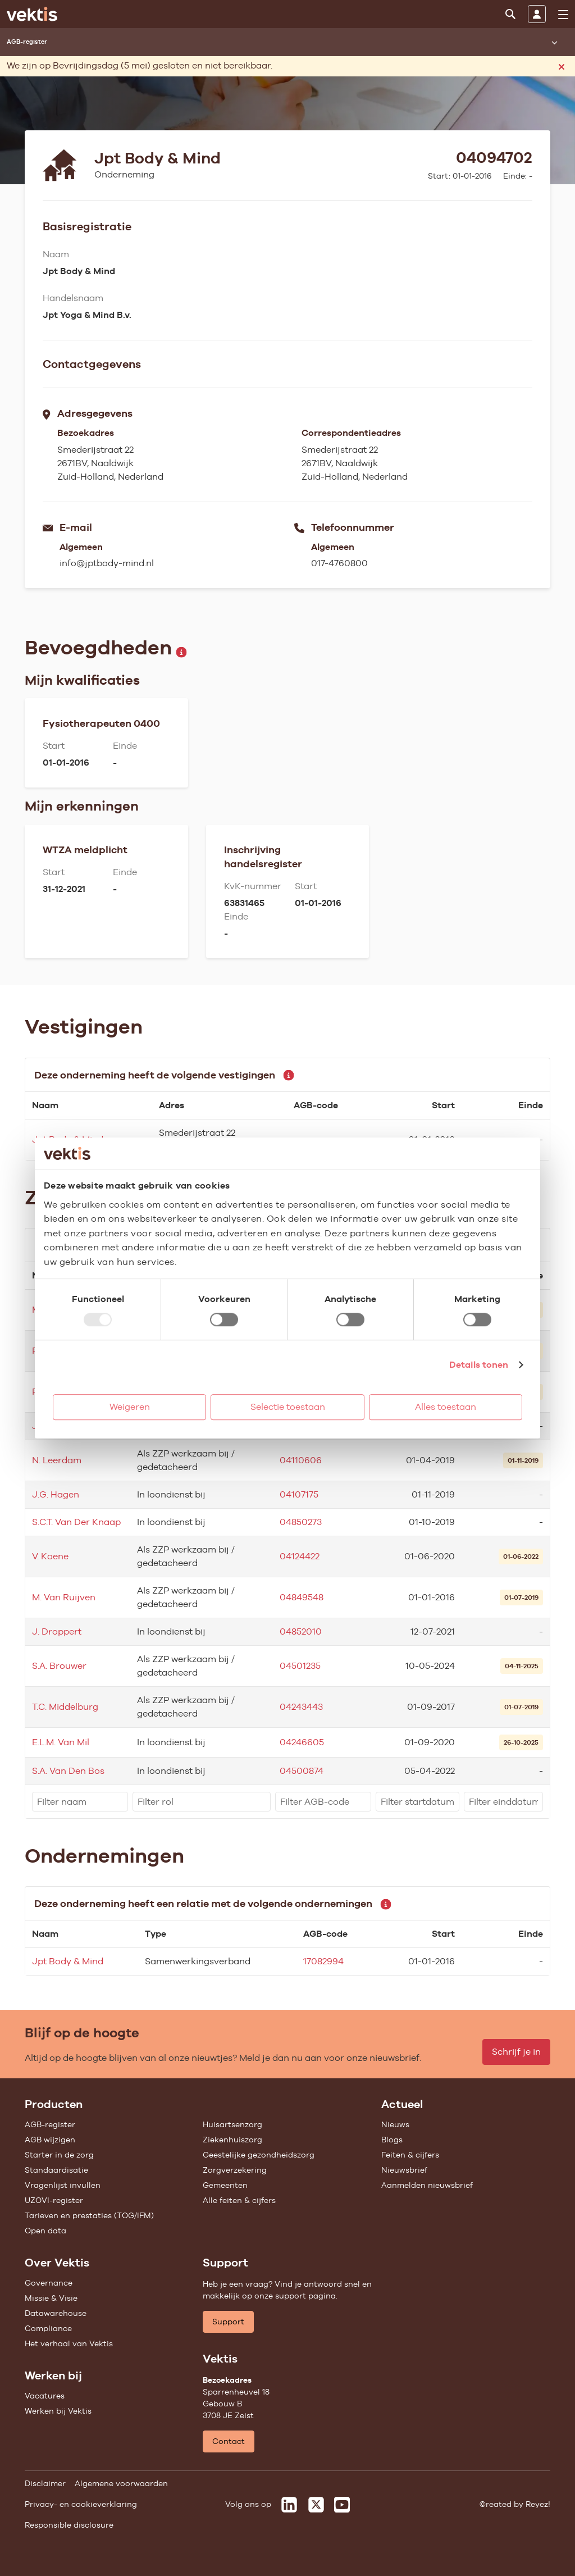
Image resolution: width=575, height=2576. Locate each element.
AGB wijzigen (50, 2139)
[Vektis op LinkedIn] (289, 2505)
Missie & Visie (51, 2297)
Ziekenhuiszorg (232, 2139)
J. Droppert (56, 1631)
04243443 (301, 1706)
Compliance (48, 2328)
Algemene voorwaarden (121, 2483)
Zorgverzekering (235, 2169)
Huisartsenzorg (232, 2124)
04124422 (300, 1556)
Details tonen (478, 1364)
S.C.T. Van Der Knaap (76, 1522)
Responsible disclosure (69, 2524)
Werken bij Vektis (58, 2410)
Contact (228, 2441)
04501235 (300, 1665)
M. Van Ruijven (63, 1597)
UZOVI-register (54, 2200)
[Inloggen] (537, 14)
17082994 (323, 1961)
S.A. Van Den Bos (68, 1770)
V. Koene (50, 1556)
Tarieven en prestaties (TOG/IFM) (89, 2215)
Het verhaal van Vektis (69, 2343)
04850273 (301, 1522)
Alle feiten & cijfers (239, 2200)
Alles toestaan (445, 1406)
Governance (48, 2282)
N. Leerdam (56, 1460)
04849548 (301, 1597)
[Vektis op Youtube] (342, 2505)
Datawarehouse (55, 2313)
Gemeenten (225, 2185)
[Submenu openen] (554, 42)
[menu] (563, 14)
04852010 (301, 1631)
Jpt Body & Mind (67, 1961)
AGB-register (50, 2124)
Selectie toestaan (287, 1406)
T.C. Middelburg (65, 1706)
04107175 (299, 1494)
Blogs (392, 2139)
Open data (45, 2230)
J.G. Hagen (55, 1494)
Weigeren (129, 1406)
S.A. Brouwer (59, 1665)
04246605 (302, 1742)
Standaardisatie (56, 2169)
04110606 (301, 1460)
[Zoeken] (510, 14)
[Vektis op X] (316, 2505)
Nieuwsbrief (404, 2169)
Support (228, 2321)
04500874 (301, 1770)
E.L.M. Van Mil (60, 1742)
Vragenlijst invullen (63, 2185)
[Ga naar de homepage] (32, 14)
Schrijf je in (516, 2051)
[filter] (80, 1802)
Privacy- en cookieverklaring (81, 2504)
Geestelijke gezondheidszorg (258, 2154)
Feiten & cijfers (410, 2154)
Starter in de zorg (59, 2154)
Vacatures (45, 2395)
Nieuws (395, 2124)
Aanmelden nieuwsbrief (427, 2185)
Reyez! (538, 2504)
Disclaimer (45, 2483)
